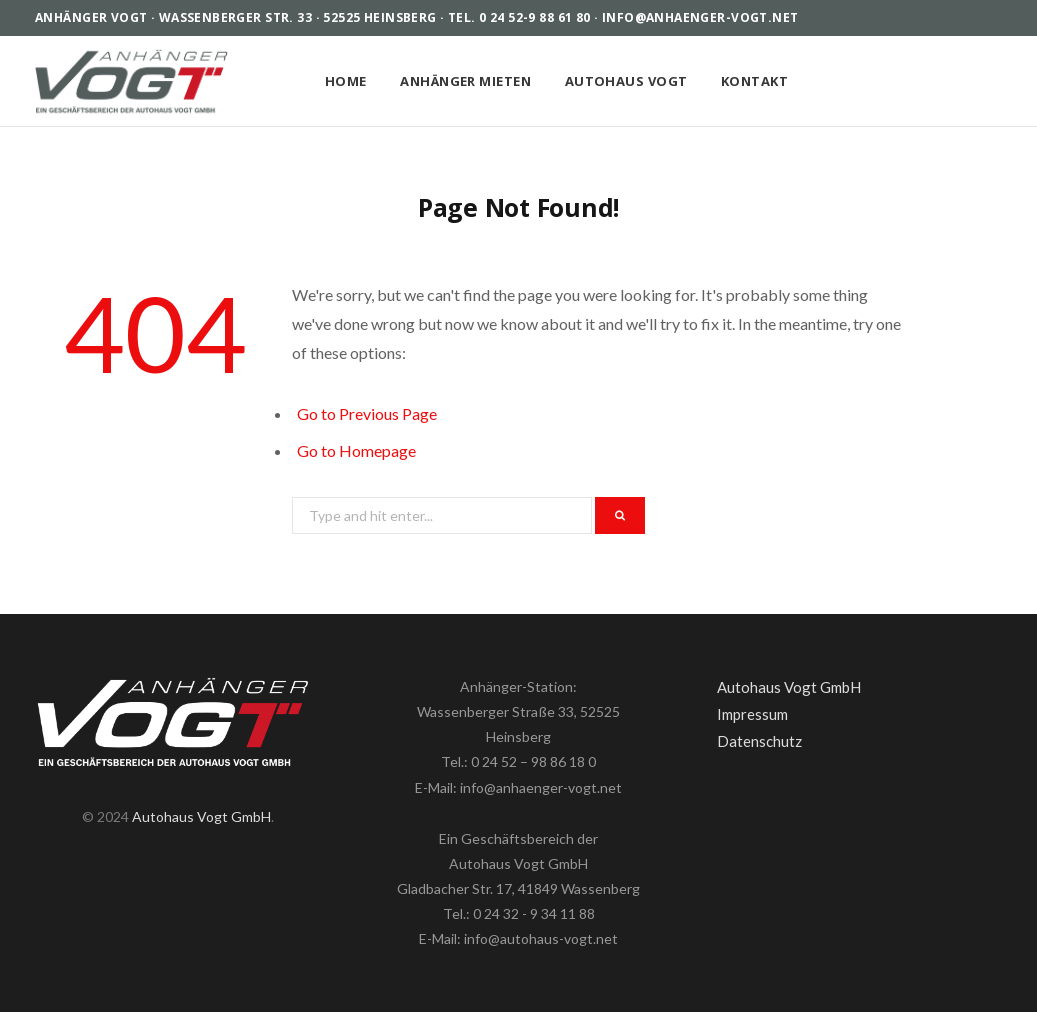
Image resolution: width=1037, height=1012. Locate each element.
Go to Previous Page (367, 413)
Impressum (752, 714)
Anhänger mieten (465, 81)
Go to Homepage (356, 450)
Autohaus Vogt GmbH (201, 816)
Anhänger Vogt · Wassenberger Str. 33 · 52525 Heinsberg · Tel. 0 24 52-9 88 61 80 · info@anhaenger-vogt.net (417, 17)
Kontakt (754, 81)
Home (346, 81)
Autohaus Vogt (626, 81)
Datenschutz (759, 741)
